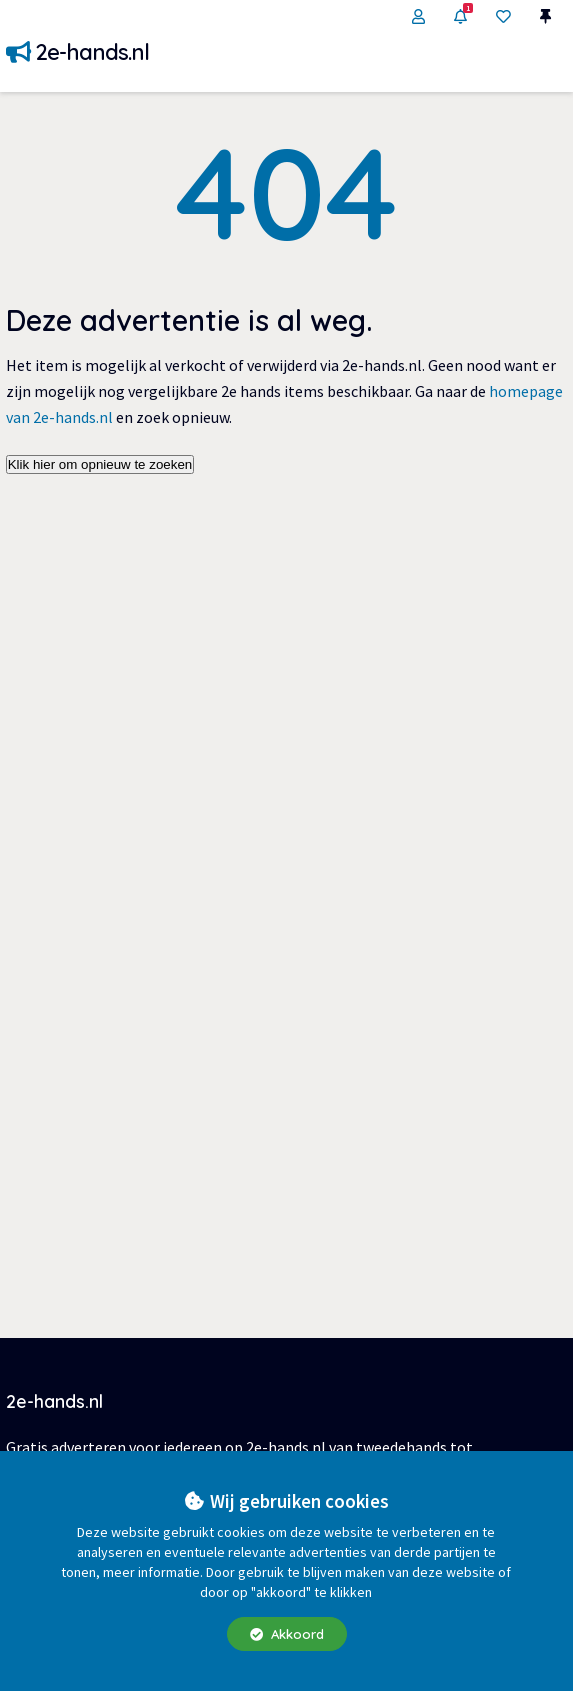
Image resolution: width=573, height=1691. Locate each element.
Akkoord (287, 1634)
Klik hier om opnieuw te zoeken (100, 464)
